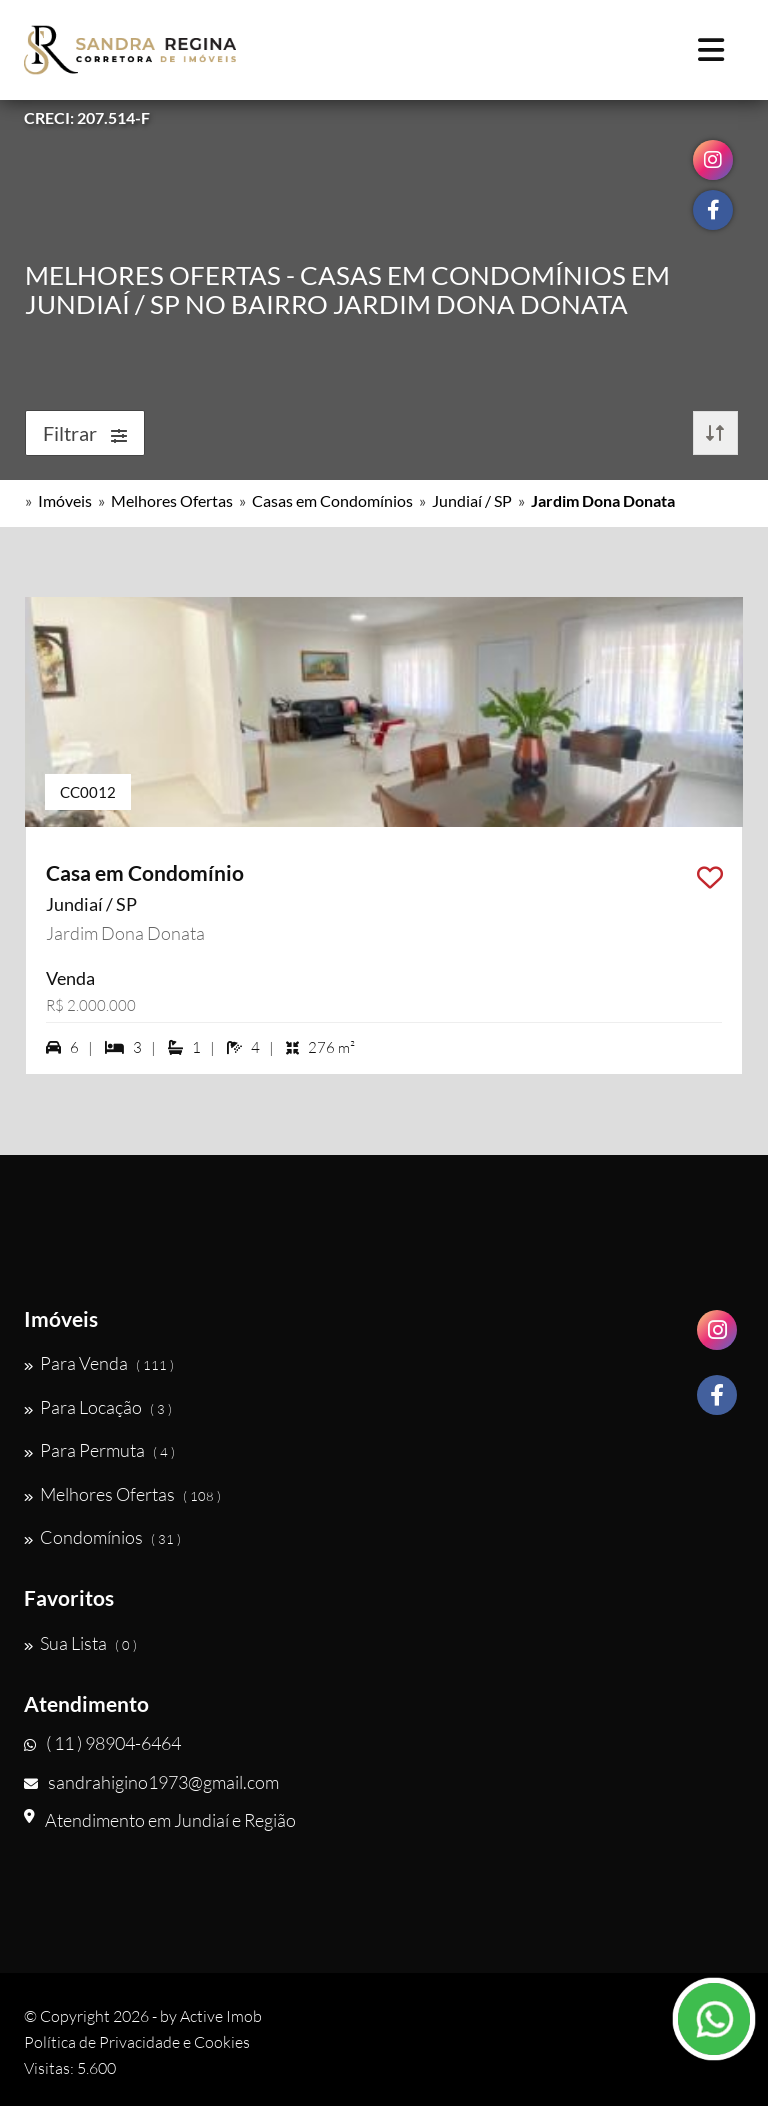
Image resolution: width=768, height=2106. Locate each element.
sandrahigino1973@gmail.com (151, 1782)
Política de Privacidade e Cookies (137, 2042)
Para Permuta (99, 1450)
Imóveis (65, 500)
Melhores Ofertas (172, 500)
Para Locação (98, 1407)
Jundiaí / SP (472, 500)
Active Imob (221, 2016)
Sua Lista (80, 1643)
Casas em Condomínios (332, 500)
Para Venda (99, 1363)
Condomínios (102, 1537)
